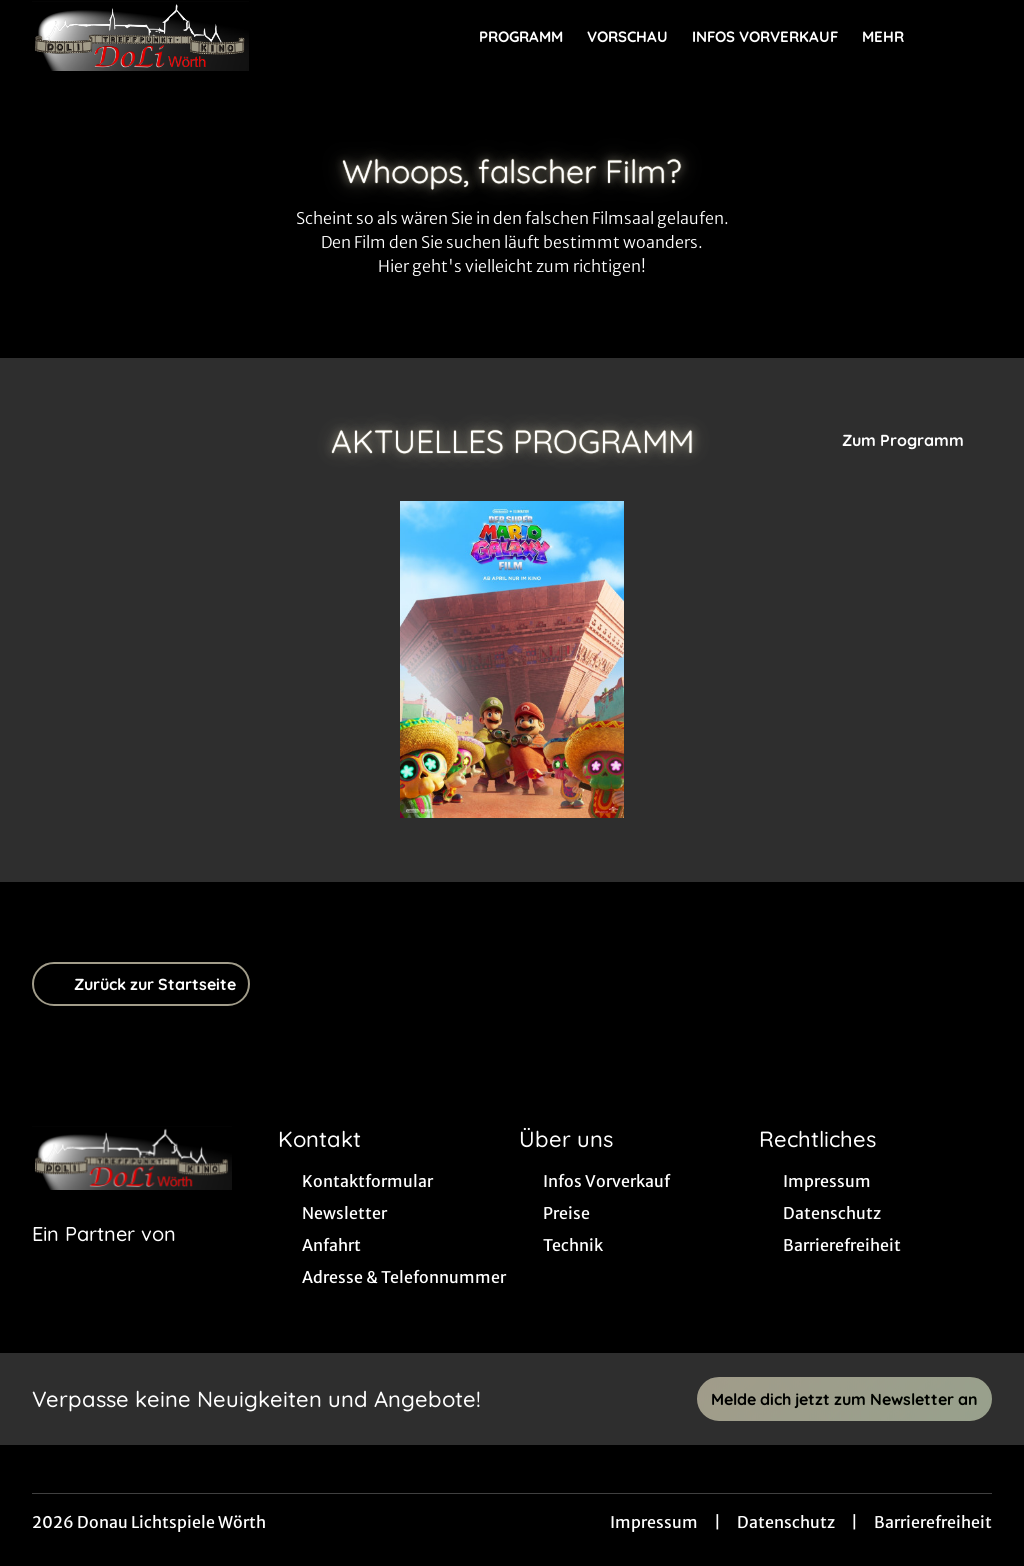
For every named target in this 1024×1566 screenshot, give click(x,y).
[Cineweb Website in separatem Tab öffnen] (104, 1259)
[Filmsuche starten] (972, 36)
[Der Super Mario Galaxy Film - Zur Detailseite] (512, 659)
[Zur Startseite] (172, 36)
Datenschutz (786, 1522)
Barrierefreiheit (933, 1522)
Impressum (654, 1522)
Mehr (895, 37)
